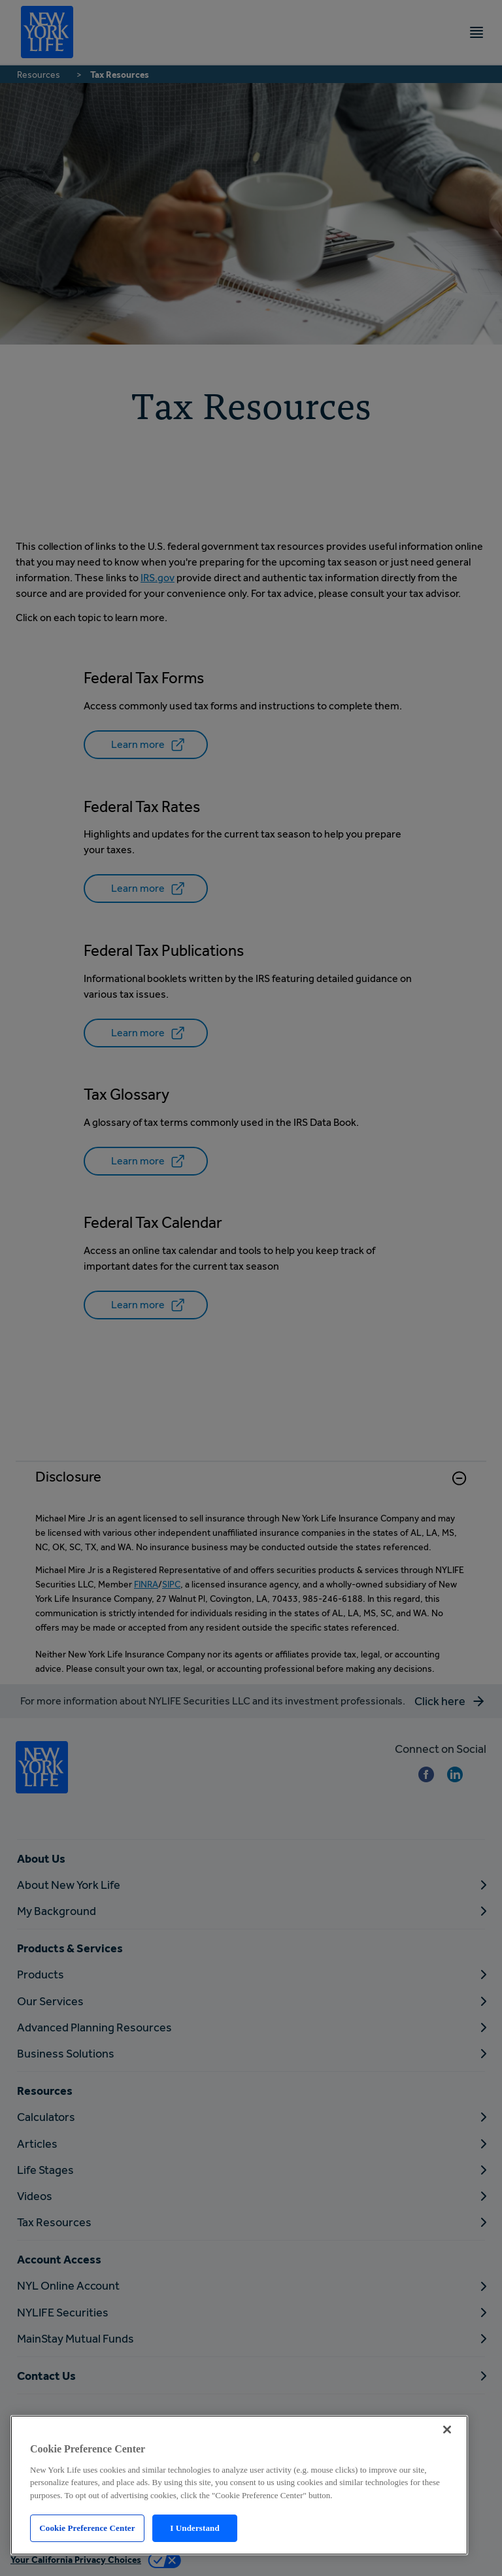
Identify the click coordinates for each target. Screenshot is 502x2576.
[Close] (447, 2429)
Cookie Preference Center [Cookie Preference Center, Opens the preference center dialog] (87, 2528)
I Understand (195, 2528)
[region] (239, 2485)
